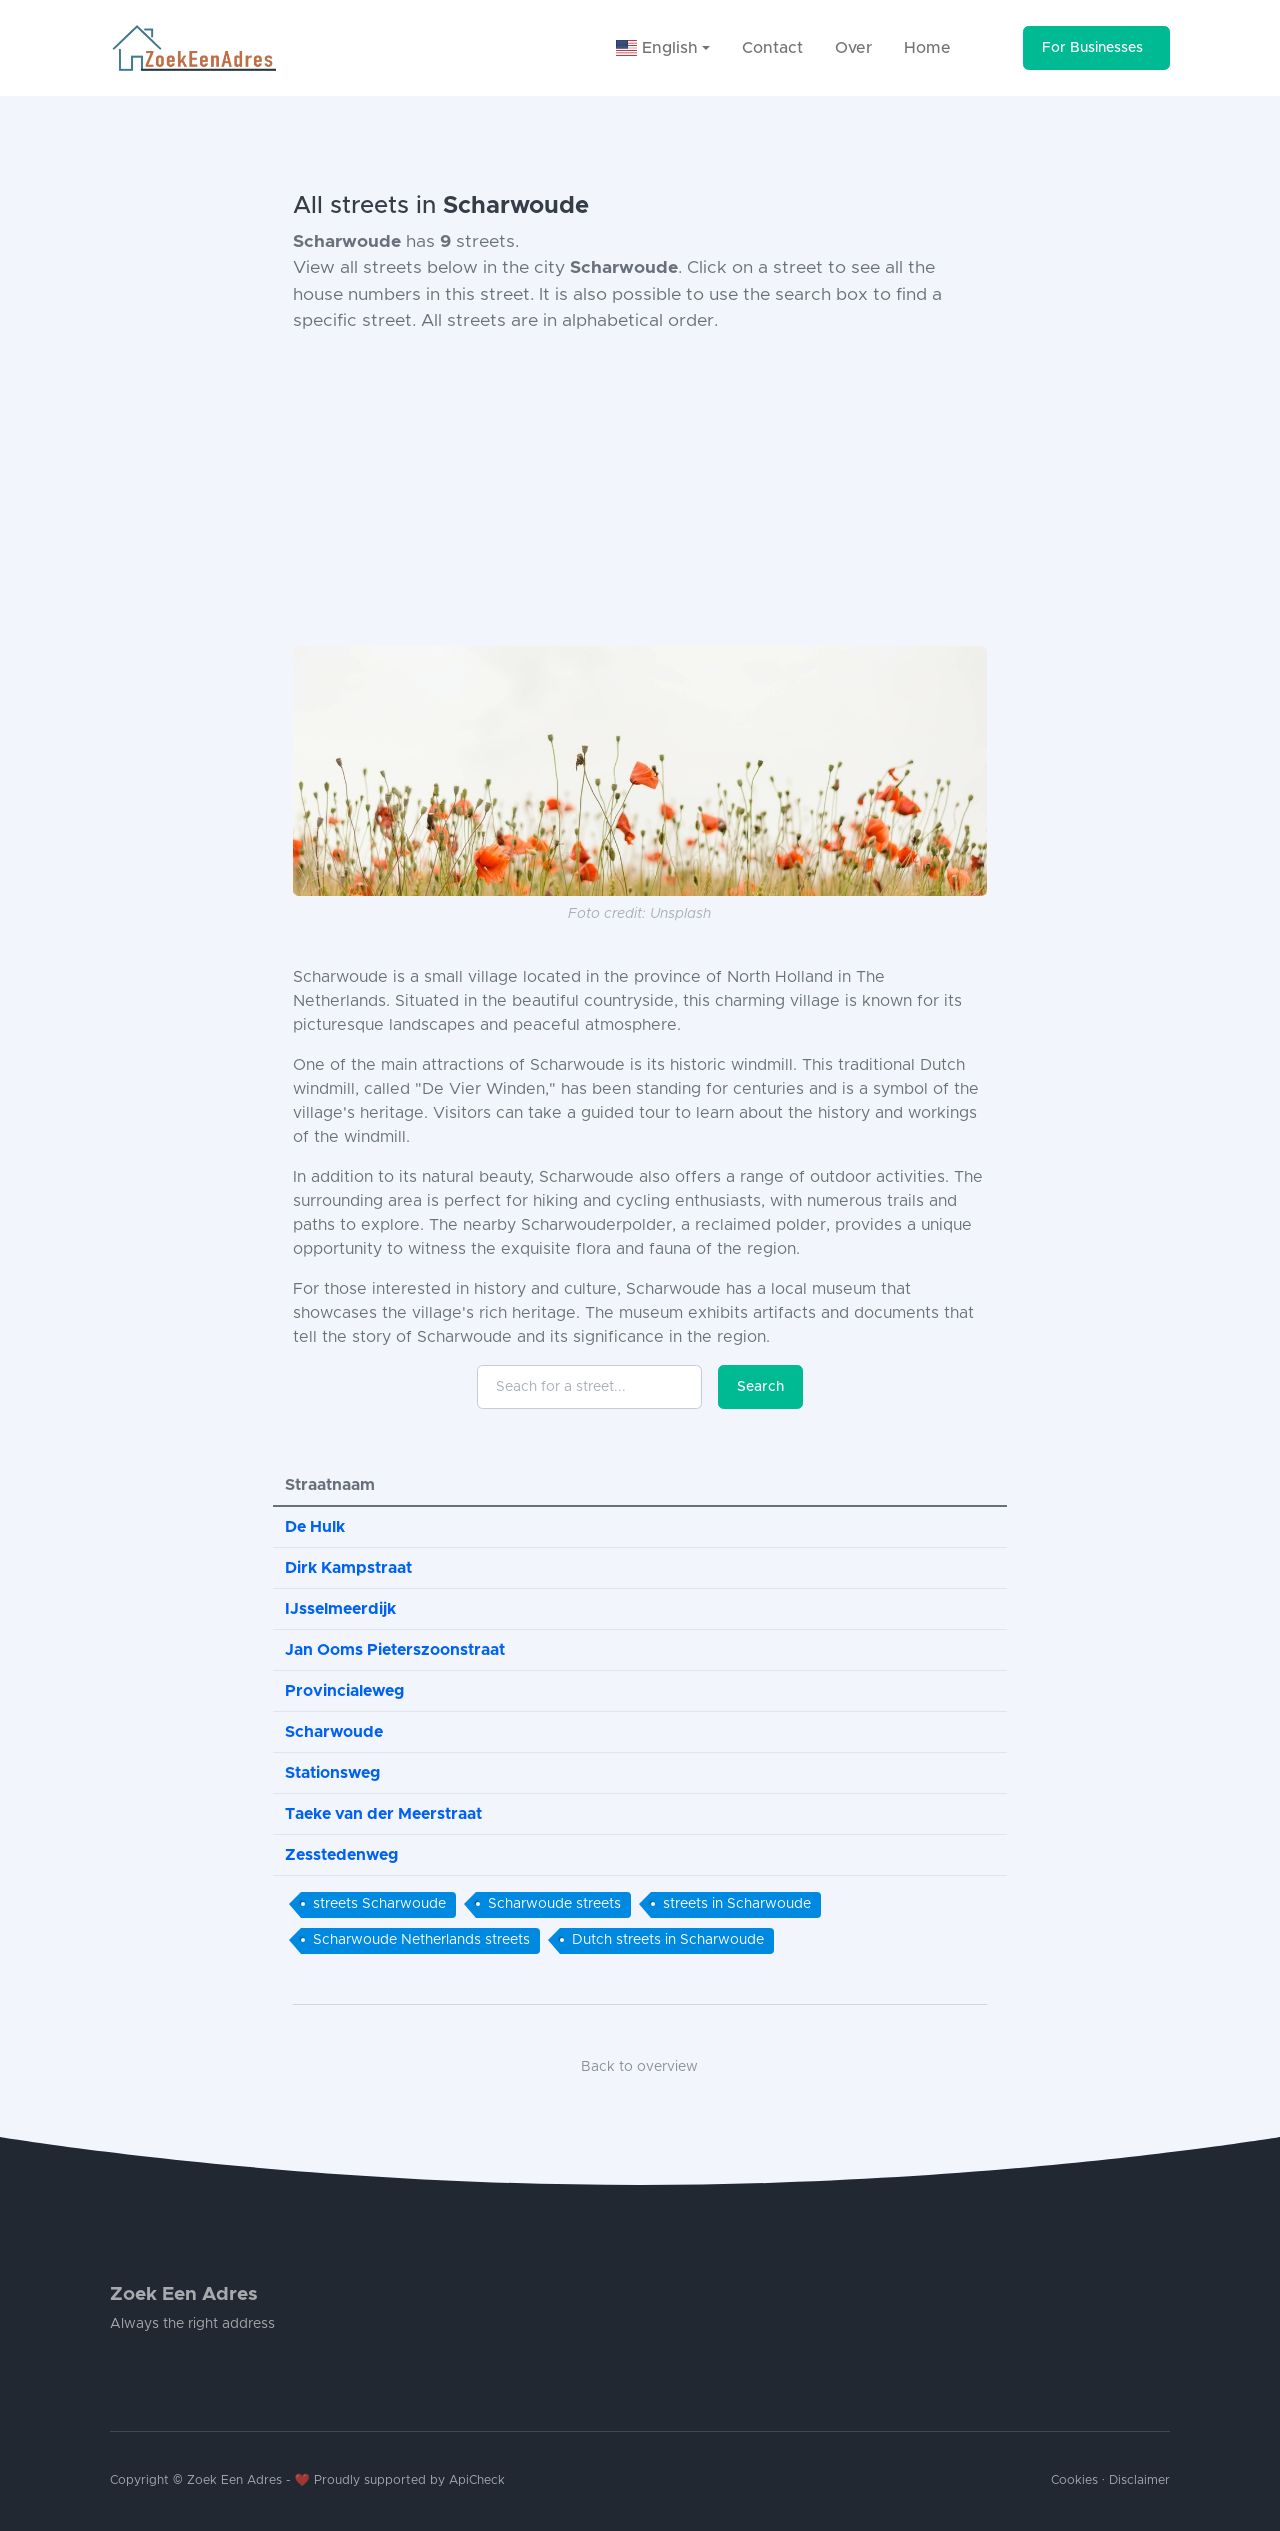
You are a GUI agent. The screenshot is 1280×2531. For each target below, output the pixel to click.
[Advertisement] (639, 490)
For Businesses (1092, 48)
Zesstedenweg (341, 1855)
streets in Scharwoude (737, 1904)
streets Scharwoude (379, 1904)
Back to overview (639, 2067)
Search (760, 1387)
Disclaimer (1139, 2480)
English (657, 48)
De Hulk (315, 1527)
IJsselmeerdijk (340, 1609)
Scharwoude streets (554, 1904)
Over (853, 48)
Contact (772, 48)
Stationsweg (332, 1773)
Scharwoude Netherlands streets (421, 1940)
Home (927, 48)
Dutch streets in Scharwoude (668, 1940)
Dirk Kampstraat (348, 1568)
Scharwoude (334, 1732)
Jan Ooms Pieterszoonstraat (395, 1650)
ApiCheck (477, 2480)
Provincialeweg (344, 1691)
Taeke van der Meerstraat (383, 1814)
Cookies (1074, 2480)
